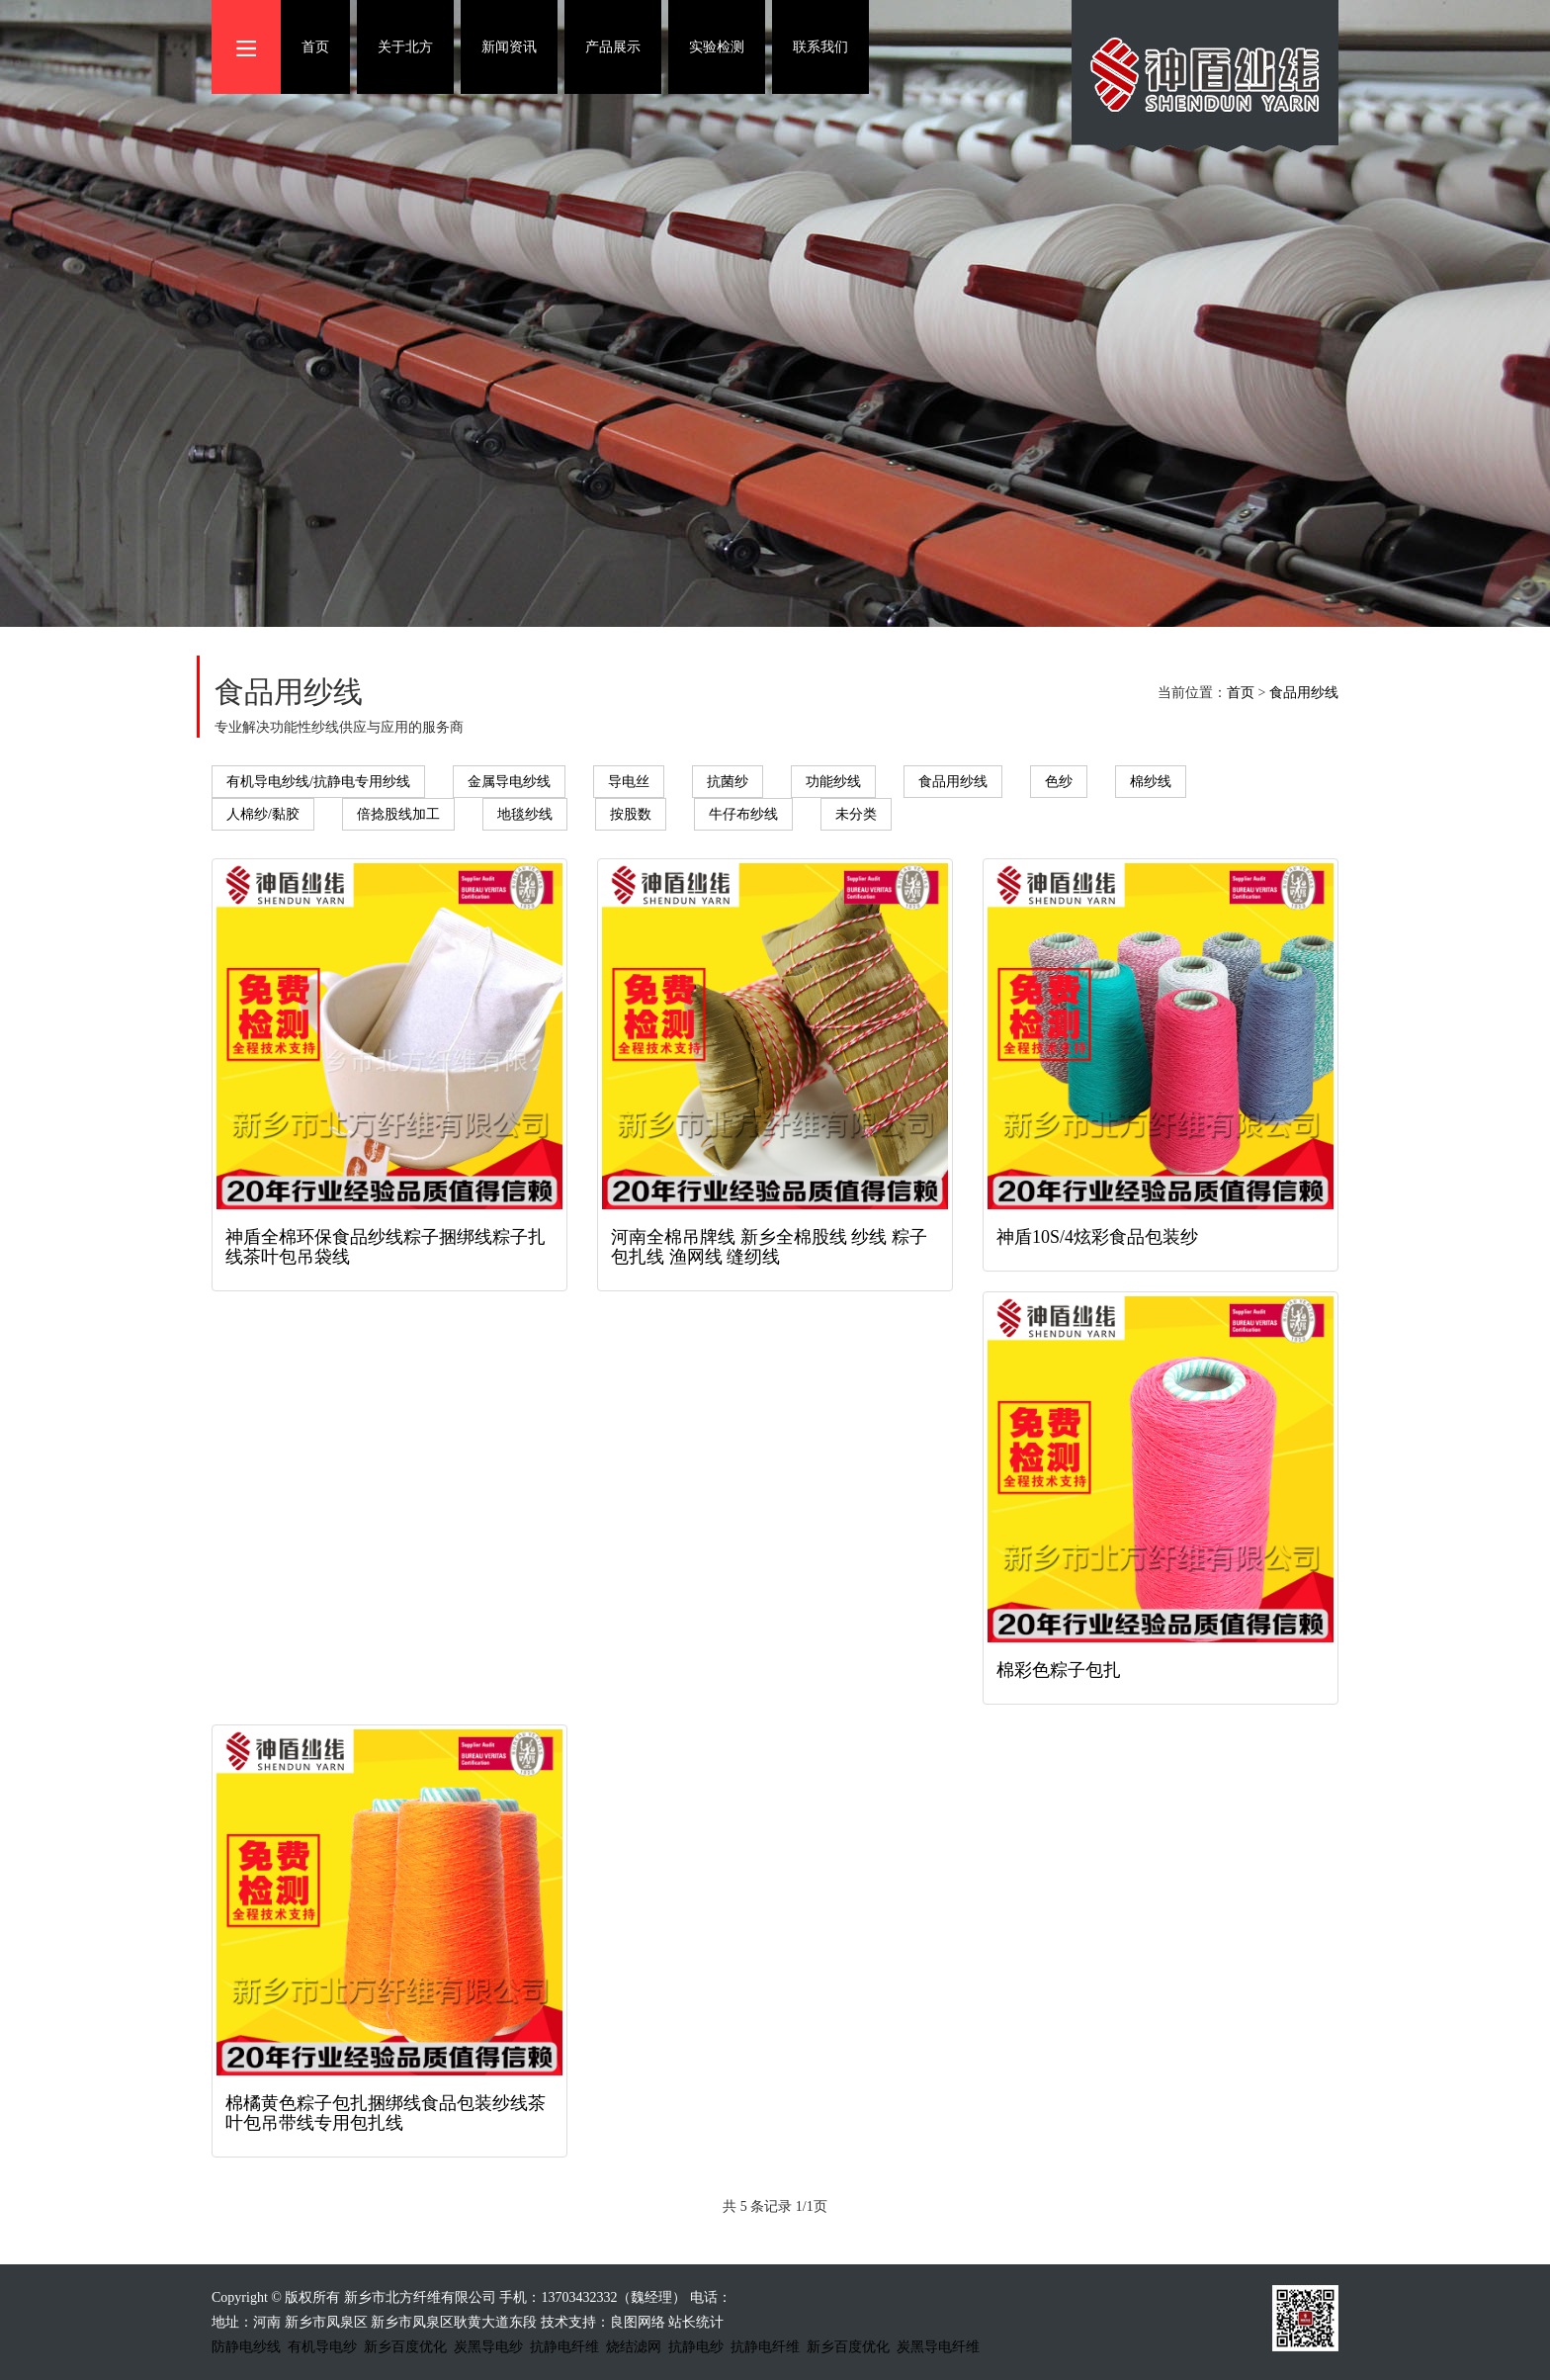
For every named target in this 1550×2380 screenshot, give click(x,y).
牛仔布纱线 (743, 814)
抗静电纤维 (564, 2346)
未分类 (856, 814)
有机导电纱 (322, 2346)
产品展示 (613, 47)
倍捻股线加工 (398, 814)
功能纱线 (833, 781)
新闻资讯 (509, 47)
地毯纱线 (525, 814)
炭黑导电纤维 (938, 2346)
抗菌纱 (727, 781)
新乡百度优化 (405, 2346)
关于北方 (405, 47)
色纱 (1059, 781)
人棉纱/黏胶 (263, 814)
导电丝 (628, 781)
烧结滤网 (633, 2346)
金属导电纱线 (509, 781)
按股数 (630, 814)
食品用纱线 (1303, 692)
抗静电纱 (696, 2346)
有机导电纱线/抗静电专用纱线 (318, 781)
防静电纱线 (246, 2346)
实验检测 (716, 47)
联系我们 (820, 47)
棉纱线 (1150, 781)
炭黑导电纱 (488, 2346)
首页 (315, 47)
